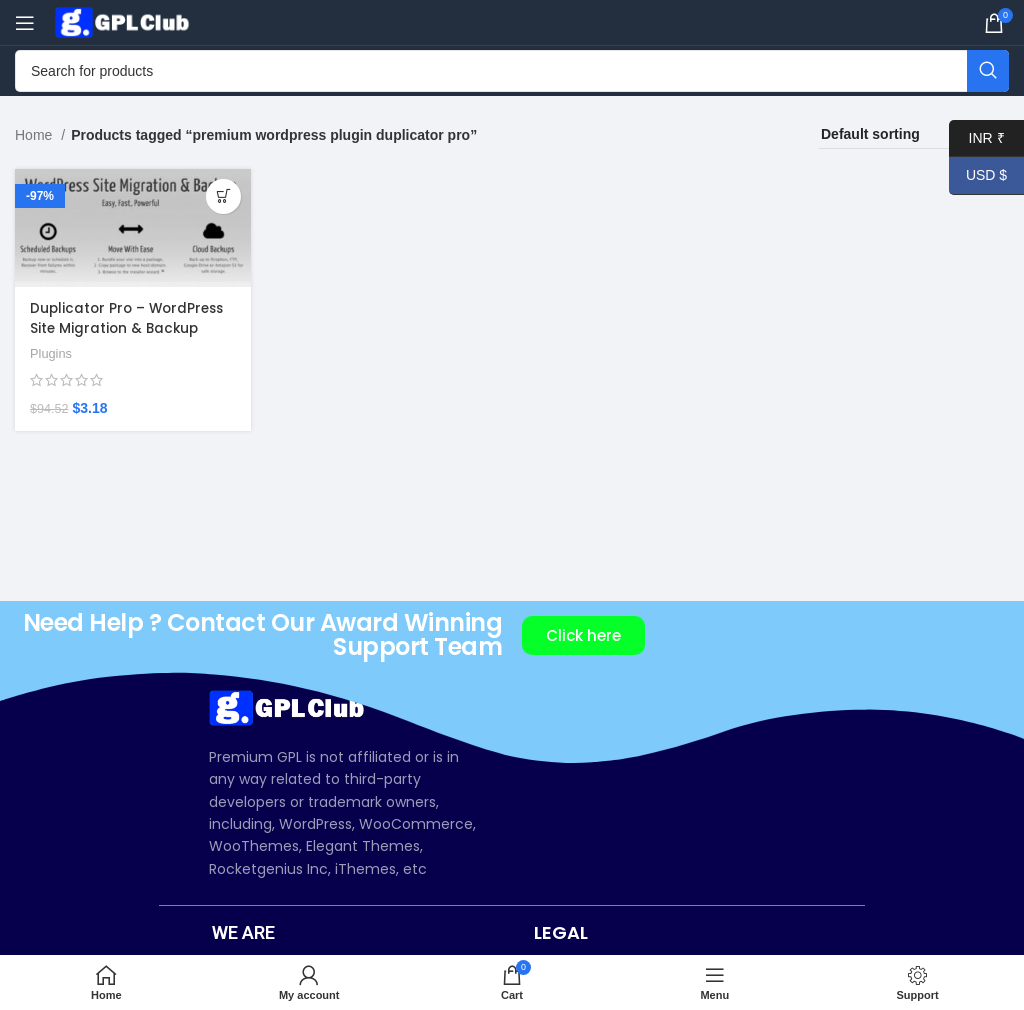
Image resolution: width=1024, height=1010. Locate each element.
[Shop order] (914, 135)
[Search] (512, 71)
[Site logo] (125, 21)
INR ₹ (977, 138)
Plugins (52, 351)
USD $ (978, 175)
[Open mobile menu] (25, 23)
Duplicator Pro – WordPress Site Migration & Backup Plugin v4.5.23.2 (130, 326)
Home (35, 135)
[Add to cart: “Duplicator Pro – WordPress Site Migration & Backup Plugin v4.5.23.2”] (221, 196)
